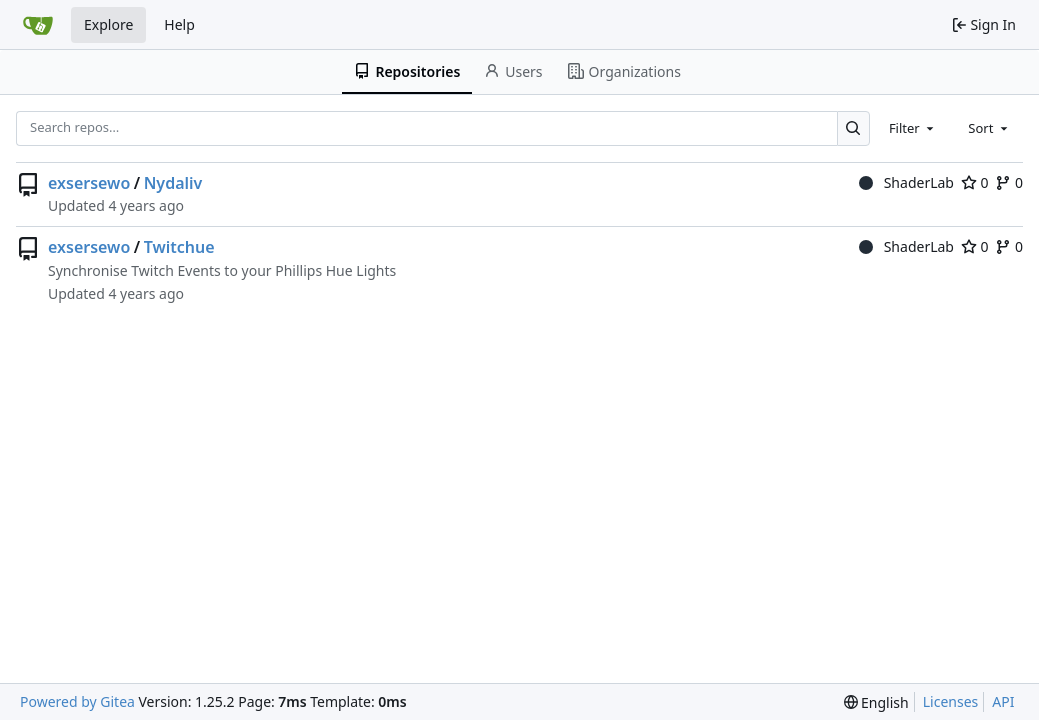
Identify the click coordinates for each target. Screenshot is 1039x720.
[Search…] (853, 128)
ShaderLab (906, 182)
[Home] (38, 25)
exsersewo (89, 183)
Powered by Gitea (77, 701)
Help (179, 24)
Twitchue (179, 247)
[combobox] (913, 128)
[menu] (876, 702)
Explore (108, 24)
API (1003, 701)
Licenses (951, 701)
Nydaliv (173, 183)
